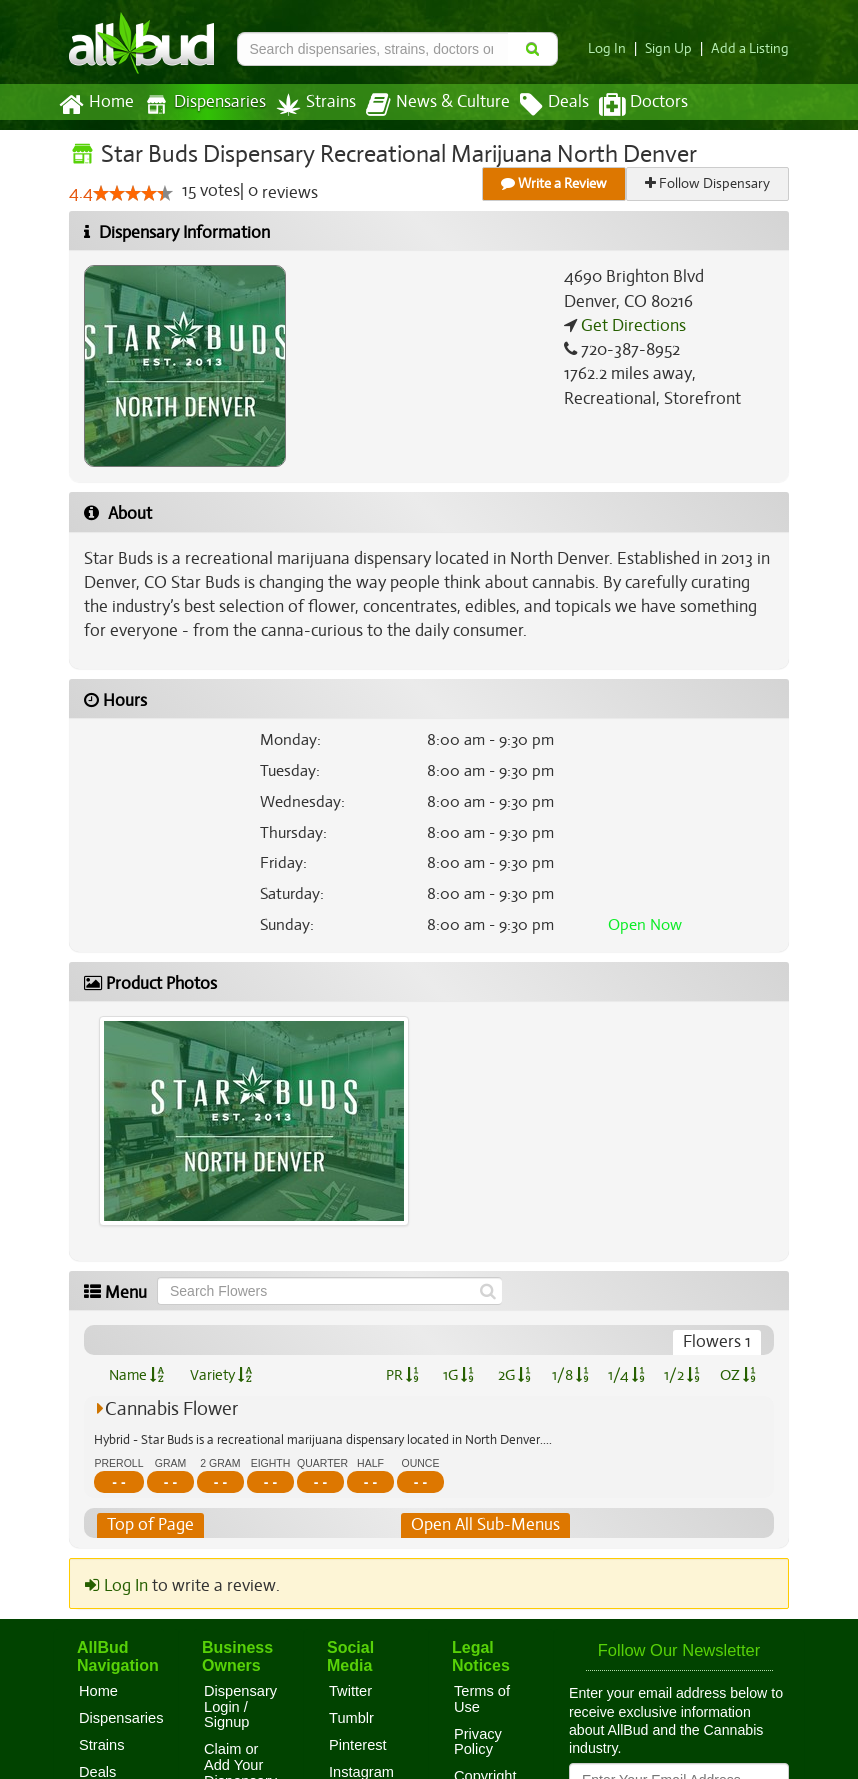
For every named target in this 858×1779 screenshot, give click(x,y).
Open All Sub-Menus (485, 1525)
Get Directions (631, 326)
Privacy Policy (478, 1742)
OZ (738, 1375)
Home (95, 105)
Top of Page (149, 1525)
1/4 (626, 1375)
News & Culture (427, 105)
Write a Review (555, 183)
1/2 (682, 1375)
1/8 (570, 1375)
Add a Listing (752, 48)
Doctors (626, 105)
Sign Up (674, 48)
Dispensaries (201, 104)
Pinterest (358, 1745)
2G (514, 1375)
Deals (539, 105)
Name (136, 1375)
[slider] (132, 194)
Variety (221, 1375)
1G (458, 1375)
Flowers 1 (718, 1342)
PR (401, 1375)
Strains (309, 104)
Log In (615, 48)
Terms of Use (482, 1699)
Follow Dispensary (709, 183)
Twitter (350, 1691)
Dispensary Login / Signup (240, 1706)
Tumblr (351, 1718)
